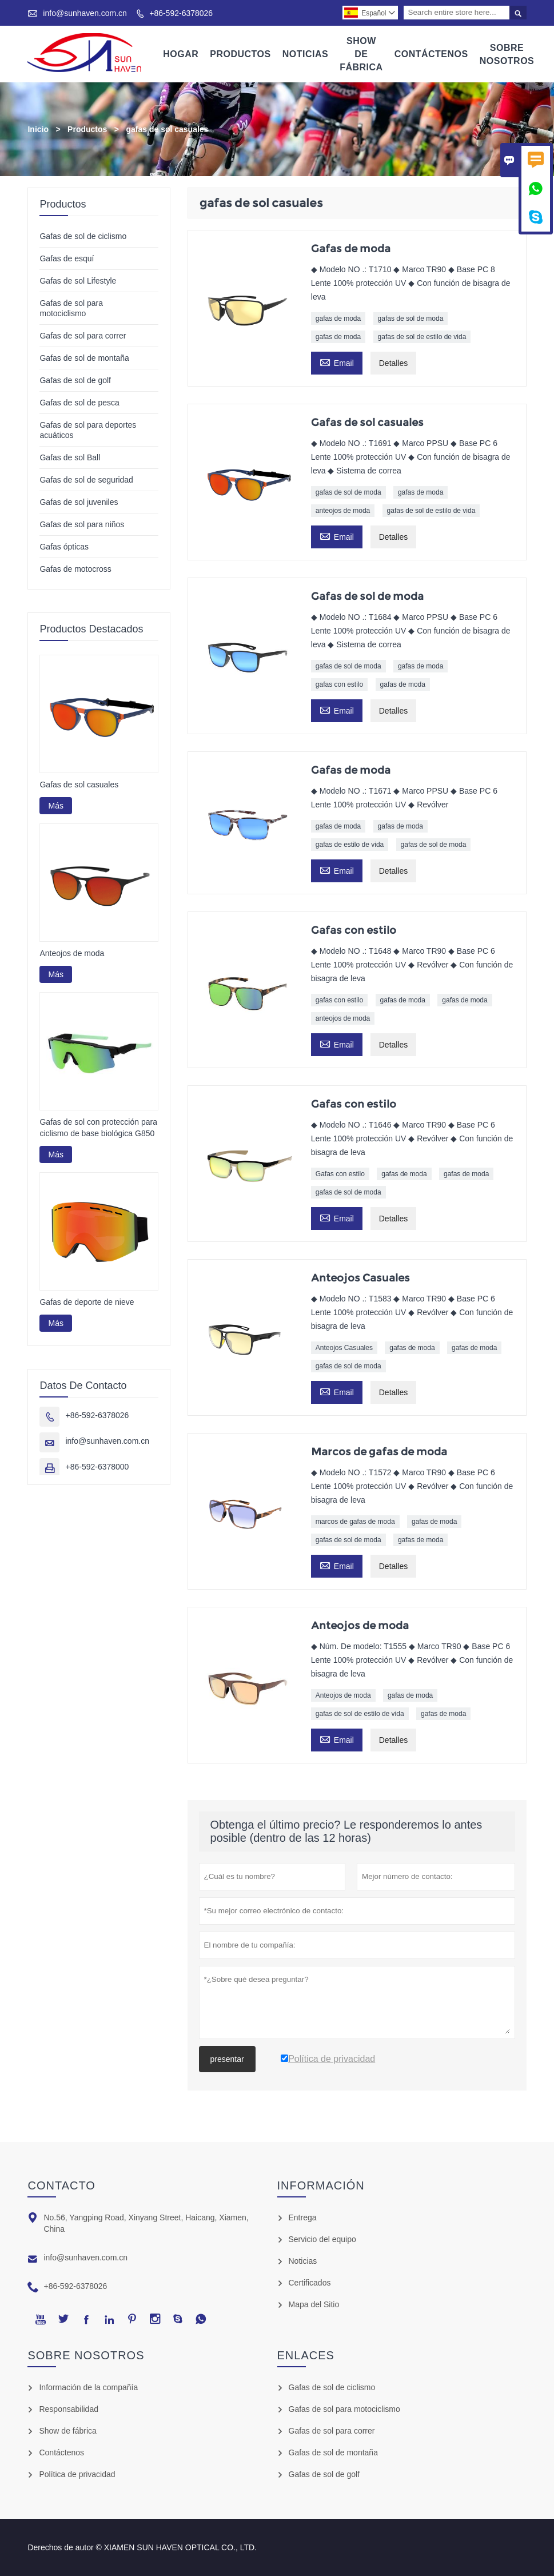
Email (337, 362)
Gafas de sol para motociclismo (344, 2409)
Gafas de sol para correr (82, 335)
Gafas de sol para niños (81, 524)
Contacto (61, 2185)
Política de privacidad (77, 2474)
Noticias (305, 54)
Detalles (393, 363)
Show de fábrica (67, 2430)
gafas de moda (338, 318)
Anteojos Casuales (344, 1348)
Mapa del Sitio (314, 2304)
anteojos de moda (343, 511)
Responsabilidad (68, 2409)
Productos (240, 54)
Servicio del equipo (322, 2239)
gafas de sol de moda (411, 318)
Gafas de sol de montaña (84, 358)
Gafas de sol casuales (78, 784)
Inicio (38, 129)
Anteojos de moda (343, 1695)
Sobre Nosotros (507, 54)
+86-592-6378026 (181, 13)
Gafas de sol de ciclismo (82, 236)
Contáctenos (431, 54)
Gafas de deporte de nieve (86, 1302)
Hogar (180, 54)
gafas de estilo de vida (350, 845)
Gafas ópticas (64, 546)
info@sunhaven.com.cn (85, 13)
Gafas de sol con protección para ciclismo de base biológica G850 (98, 1127)
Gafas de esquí (66, 258)
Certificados (310, 2282)
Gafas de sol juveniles (78, 502)
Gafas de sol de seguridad (86, 479)
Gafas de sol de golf (75, 380)
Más (55, 805)
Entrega (303, 2217)
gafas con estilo (339, 684)
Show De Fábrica (361, 54)
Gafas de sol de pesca (79, 402)
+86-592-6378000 (97, 1467)
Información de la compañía (88, 2387)
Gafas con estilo (340, 1174)
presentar (227, 2059)
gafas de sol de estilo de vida (422, 337)
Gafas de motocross (75, 569)
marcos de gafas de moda (355, 1522)
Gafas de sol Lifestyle (77, 280)
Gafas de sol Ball (69, 457)
